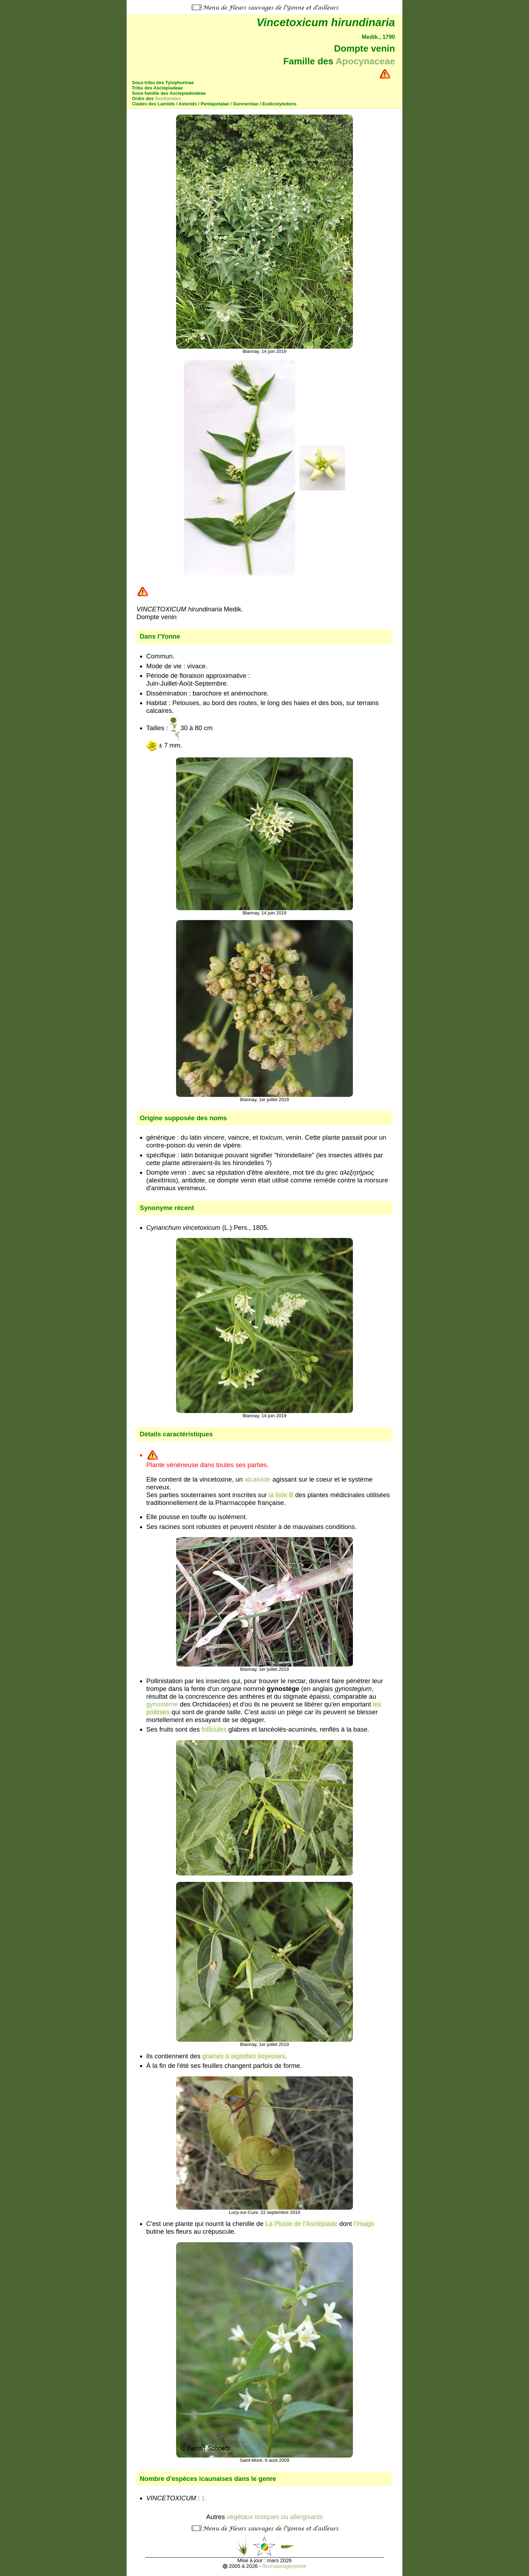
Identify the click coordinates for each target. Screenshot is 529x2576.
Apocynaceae (365, 61)
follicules (214, 1729)
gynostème (162, 1704)
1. (205, 2498)
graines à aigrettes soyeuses (243, 2056)
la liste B (281, 1495)
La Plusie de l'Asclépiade (301, 2223)
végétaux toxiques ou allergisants (275, 2516)
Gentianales (168, 98)
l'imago (364, 2223)
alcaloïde (258, 1479)
